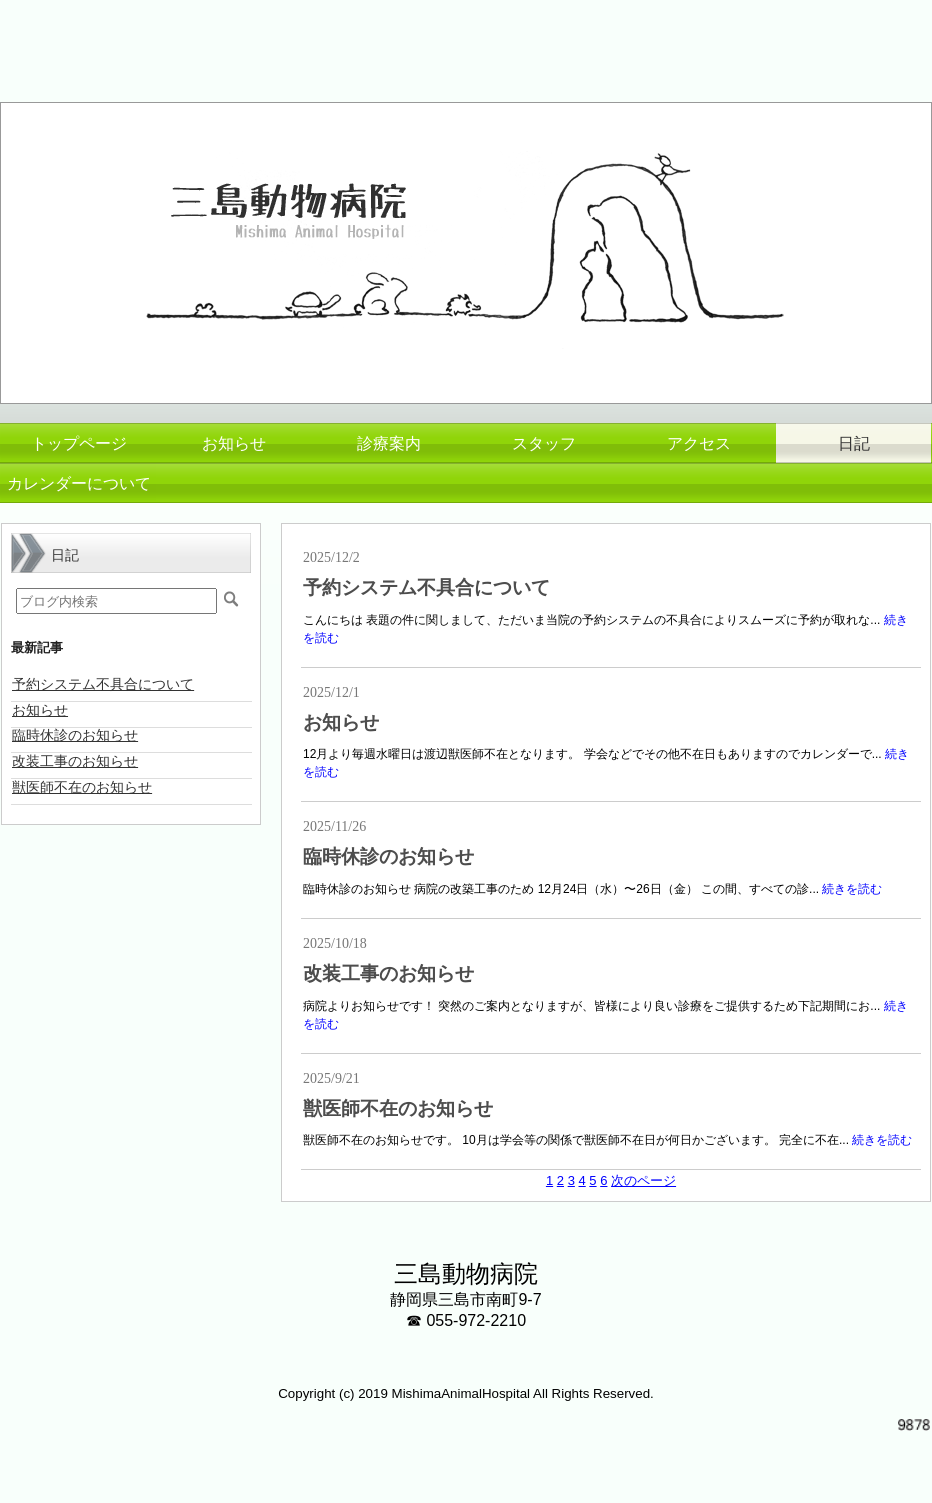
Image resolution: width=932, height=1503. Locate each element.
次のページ (643, 1180)
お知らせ (341, 722)
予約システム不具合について (426, 587)
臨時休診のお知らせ (388, 856)
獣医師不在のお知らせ (398, 1108)
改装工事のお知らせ (388, 973)
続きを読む (852, 889)
